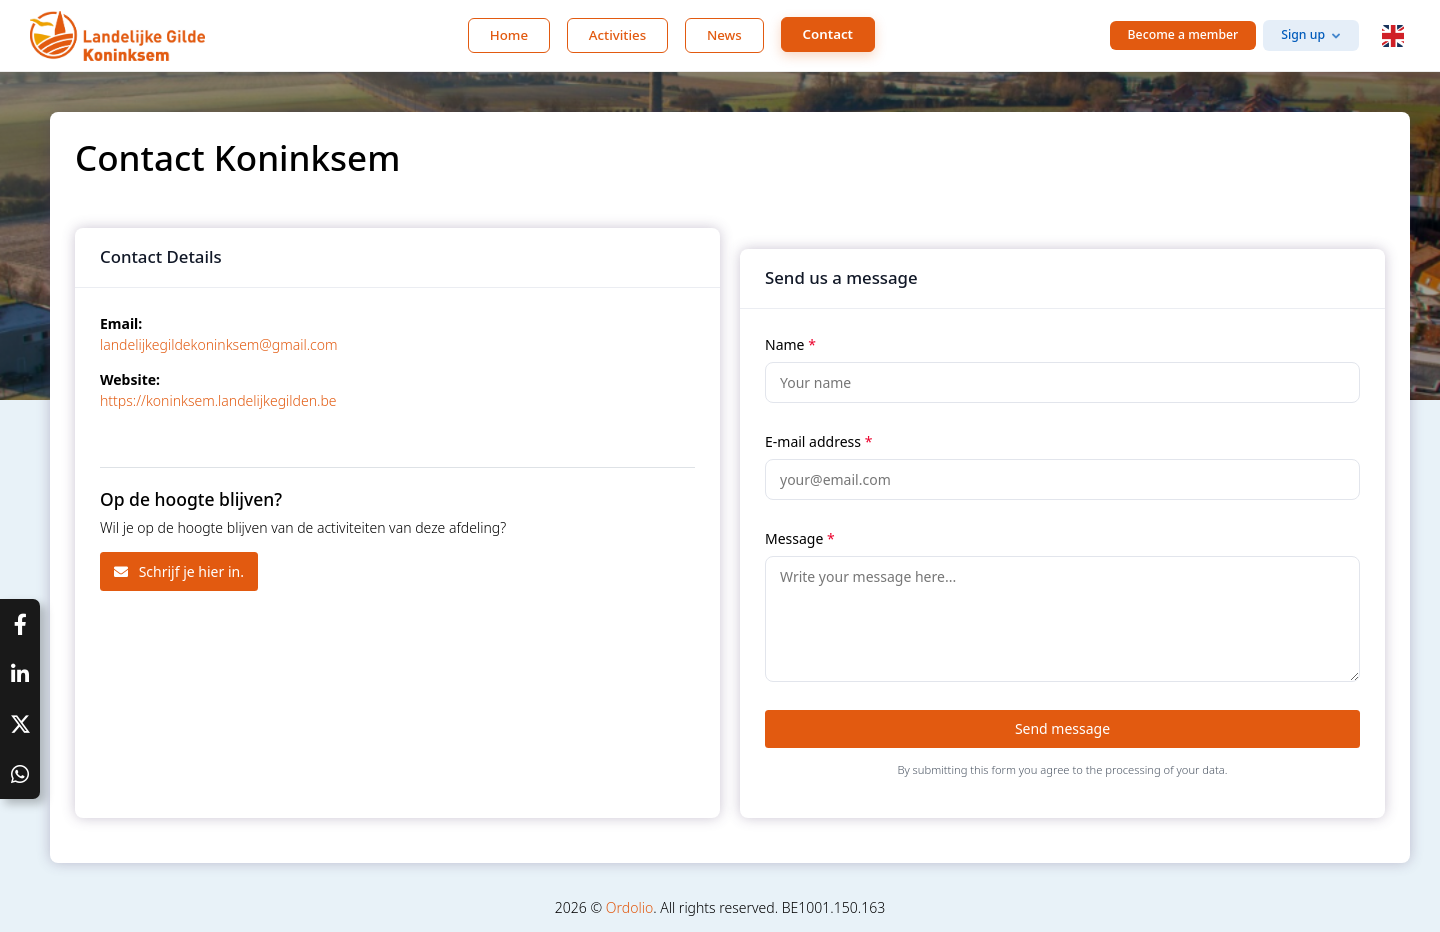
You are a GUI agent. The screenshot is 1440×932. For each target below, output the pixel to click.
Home (509, 35)
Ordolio (629, 907)
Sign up (1303, 34)
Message (800, 538)
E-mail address (818, 441)
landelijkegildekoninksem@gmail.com (219, 344)
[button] (1393, 36)
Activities (617, 35)
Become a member (1183, 34)
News (724, 35)
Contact (828, 34)
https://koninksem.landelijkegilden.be (218, 400)
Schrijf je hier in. (179, 571)
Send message (1062, 728)
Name (790, 344)
